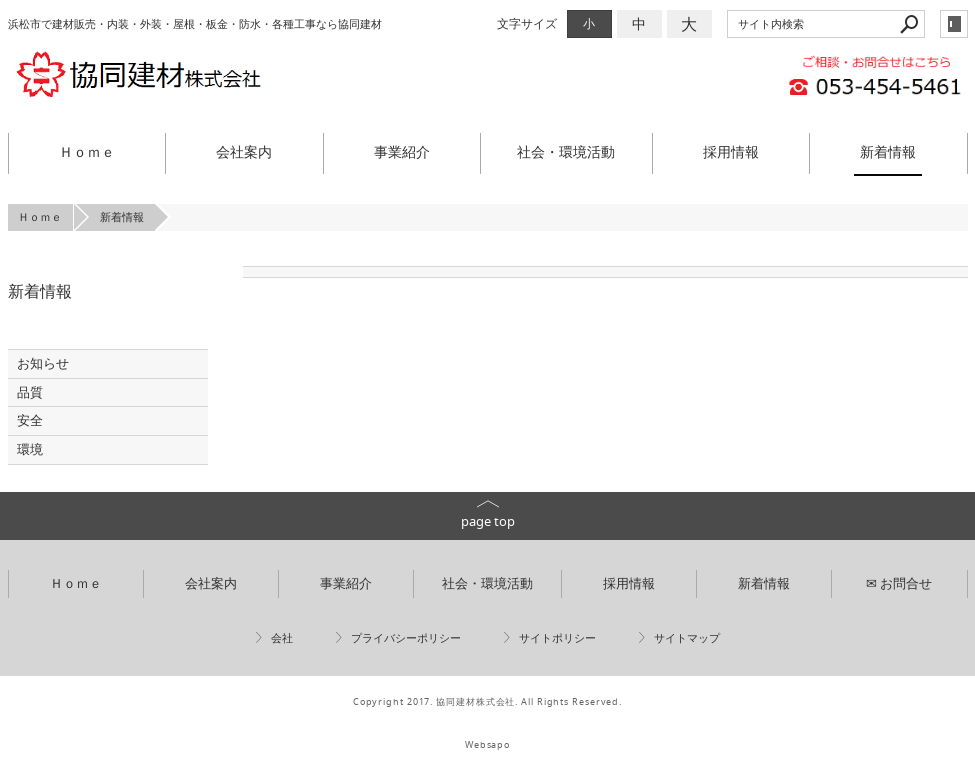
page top (488, 521)
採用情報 (731, 152)
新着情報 (888, 152)
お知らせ (43, 363)
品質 (30, 392)
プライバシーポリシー (406, 638)
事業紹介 (402, 152)
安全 (30, 420)
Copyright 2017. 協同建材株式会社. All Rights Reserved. (487, 702)
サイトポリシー (557, 638)
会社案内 (244, 152)
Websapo (487, 745)
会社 (282, 638)
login (954, 24)
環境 (30, 449)
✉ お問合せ (899, 583)
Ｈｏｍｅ (87, 152)
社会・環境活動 (566, 152)
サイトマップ (687, 638)
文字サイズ (527, 23)
